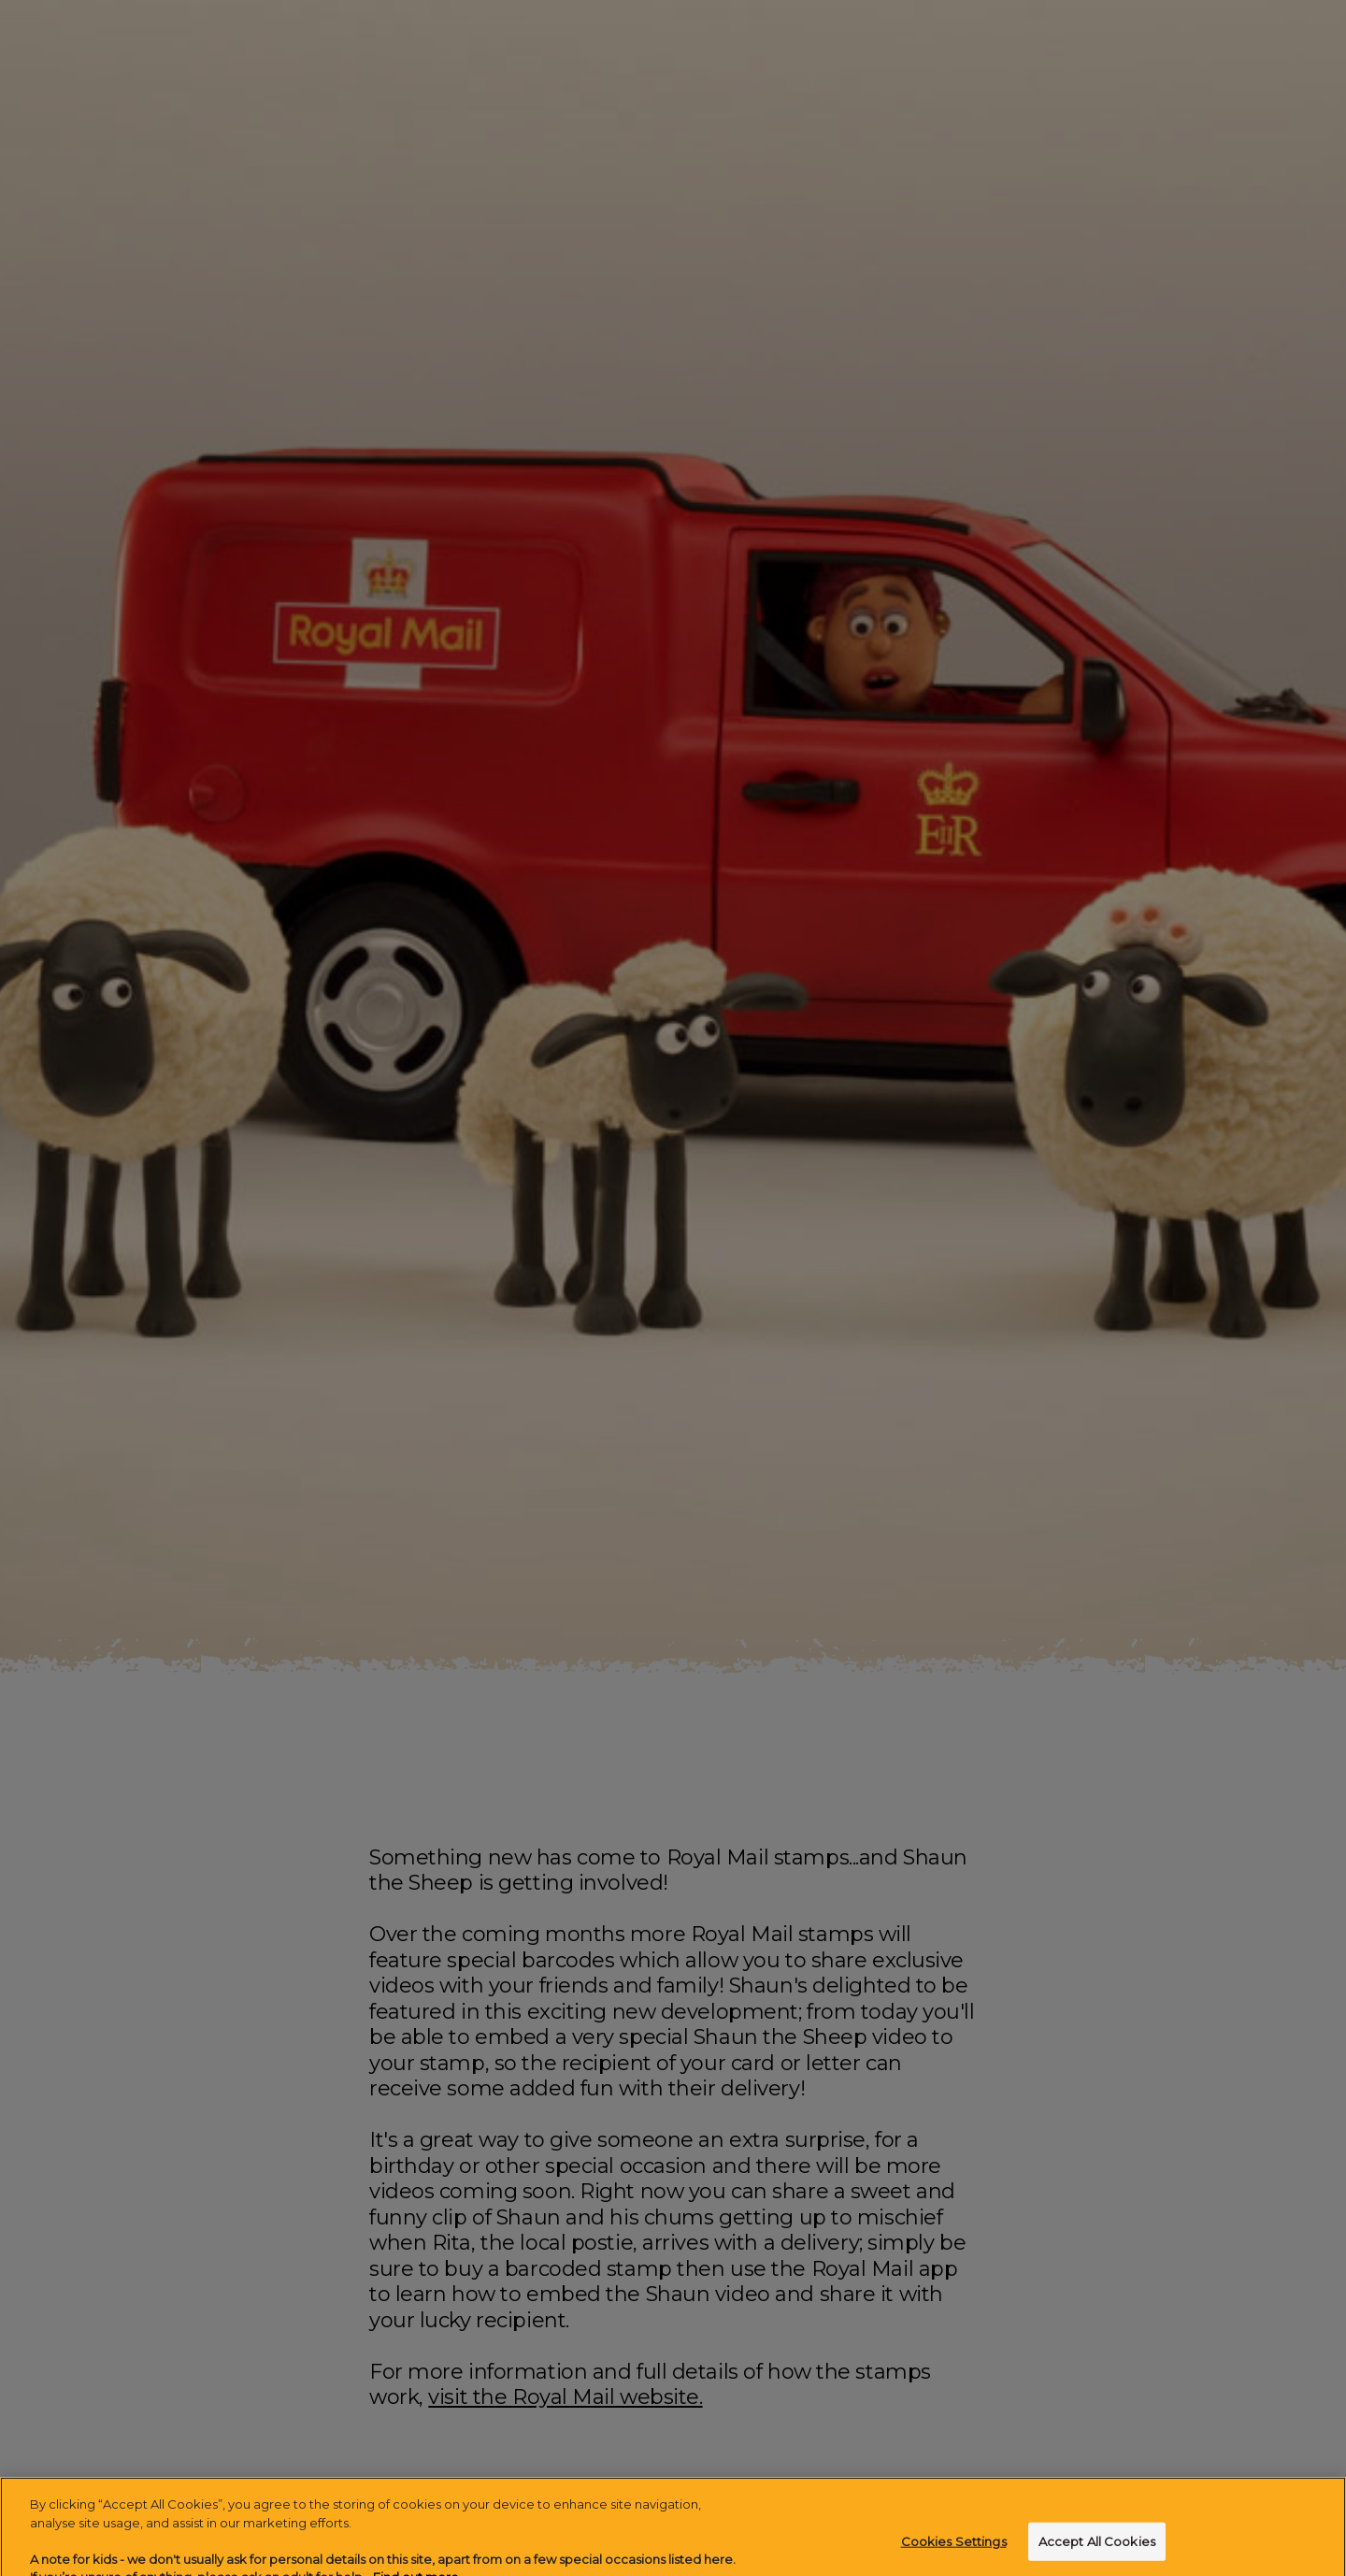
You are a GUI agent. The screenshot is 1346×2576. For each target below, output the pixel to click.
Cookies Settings (954, 2549)
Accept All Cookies (1096, 2549)
